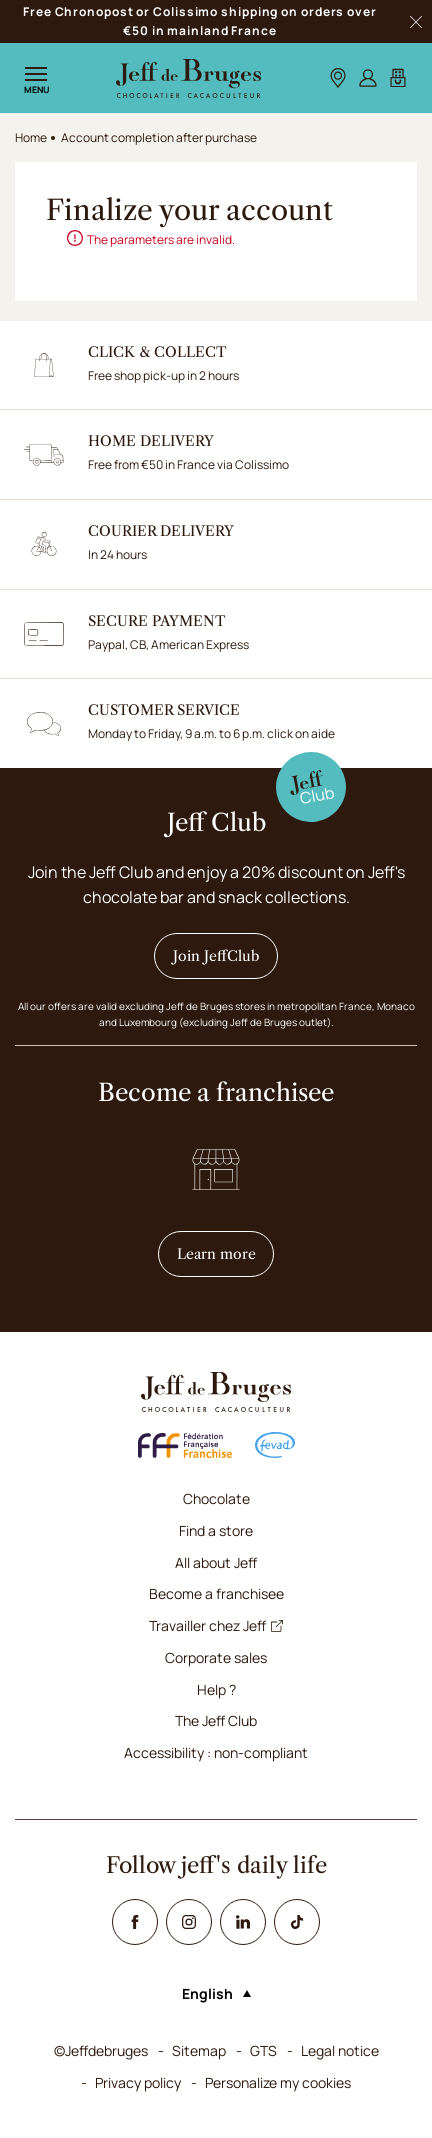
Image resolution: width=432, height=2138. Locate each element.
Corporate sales (216, 1657)
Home (31, 137)
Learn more (226, 1253)
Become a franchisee (216, 1593)
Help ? (216, 1689)
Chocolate (216, 1498)
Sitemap (199, 2050)
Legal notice (340, 2050)
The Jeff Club (216, 1720)
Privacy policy (138, 2082)
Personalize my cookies (278, 2082)
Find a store (216, 1530)
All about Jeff (216, 1562)
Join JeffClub (216, 956)
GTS (263, 2050)
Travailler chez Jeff (216, 1625)
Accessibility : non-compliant (216, 1752)
